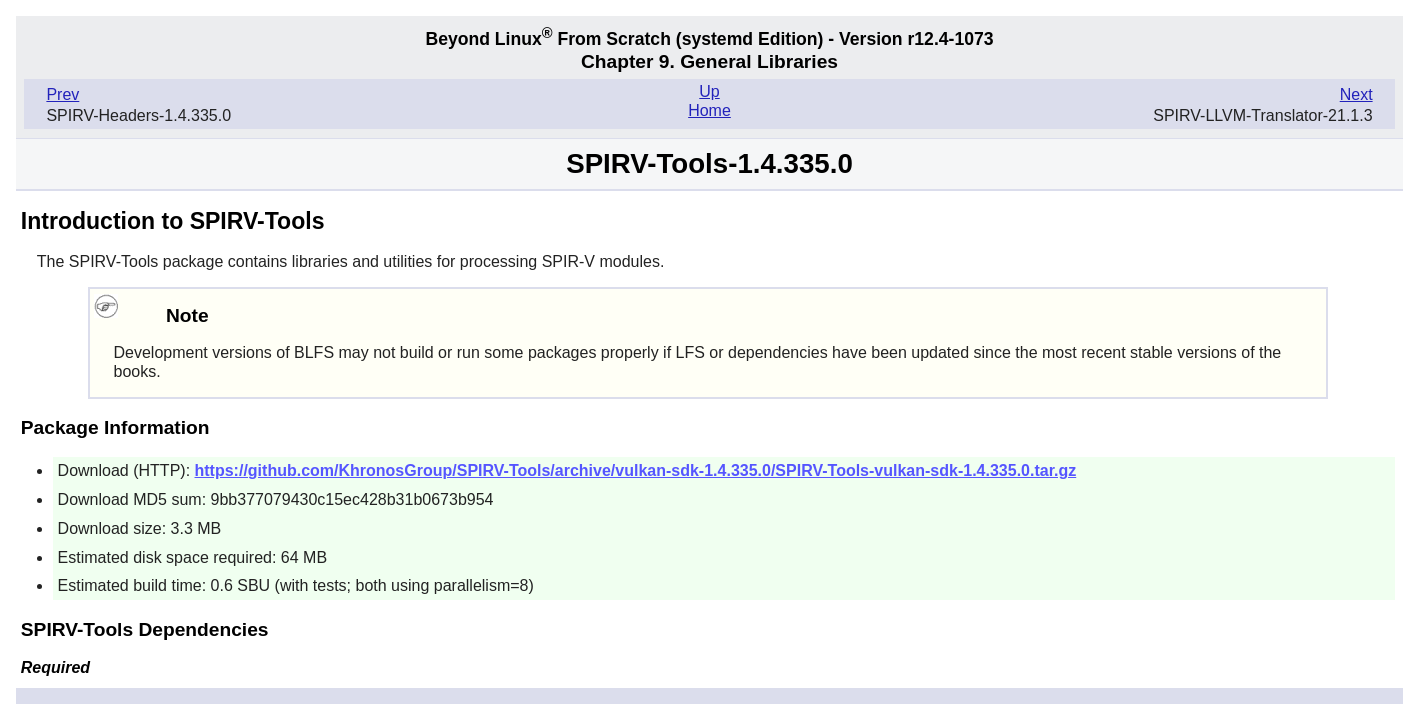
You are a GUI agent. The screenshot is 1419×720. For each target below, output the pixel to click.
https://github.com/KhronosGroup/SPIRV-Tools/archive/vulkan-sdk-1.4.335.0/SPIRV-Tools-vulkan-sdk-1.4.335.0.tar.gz (636, 470)
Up (709, 91)
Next (1356, 94)
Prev (62, 94)
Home (709, 110)
